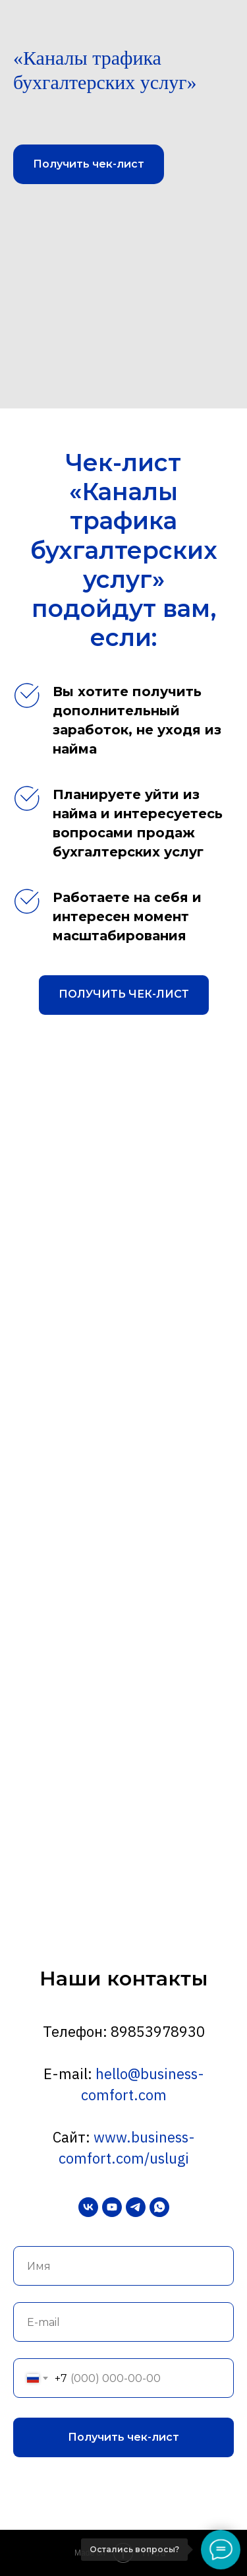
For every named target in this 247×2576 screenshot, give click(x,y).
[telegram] (136, 2207)
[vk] (88, 2207)
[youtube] (112, 2207)
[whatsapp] (159, 2207)
